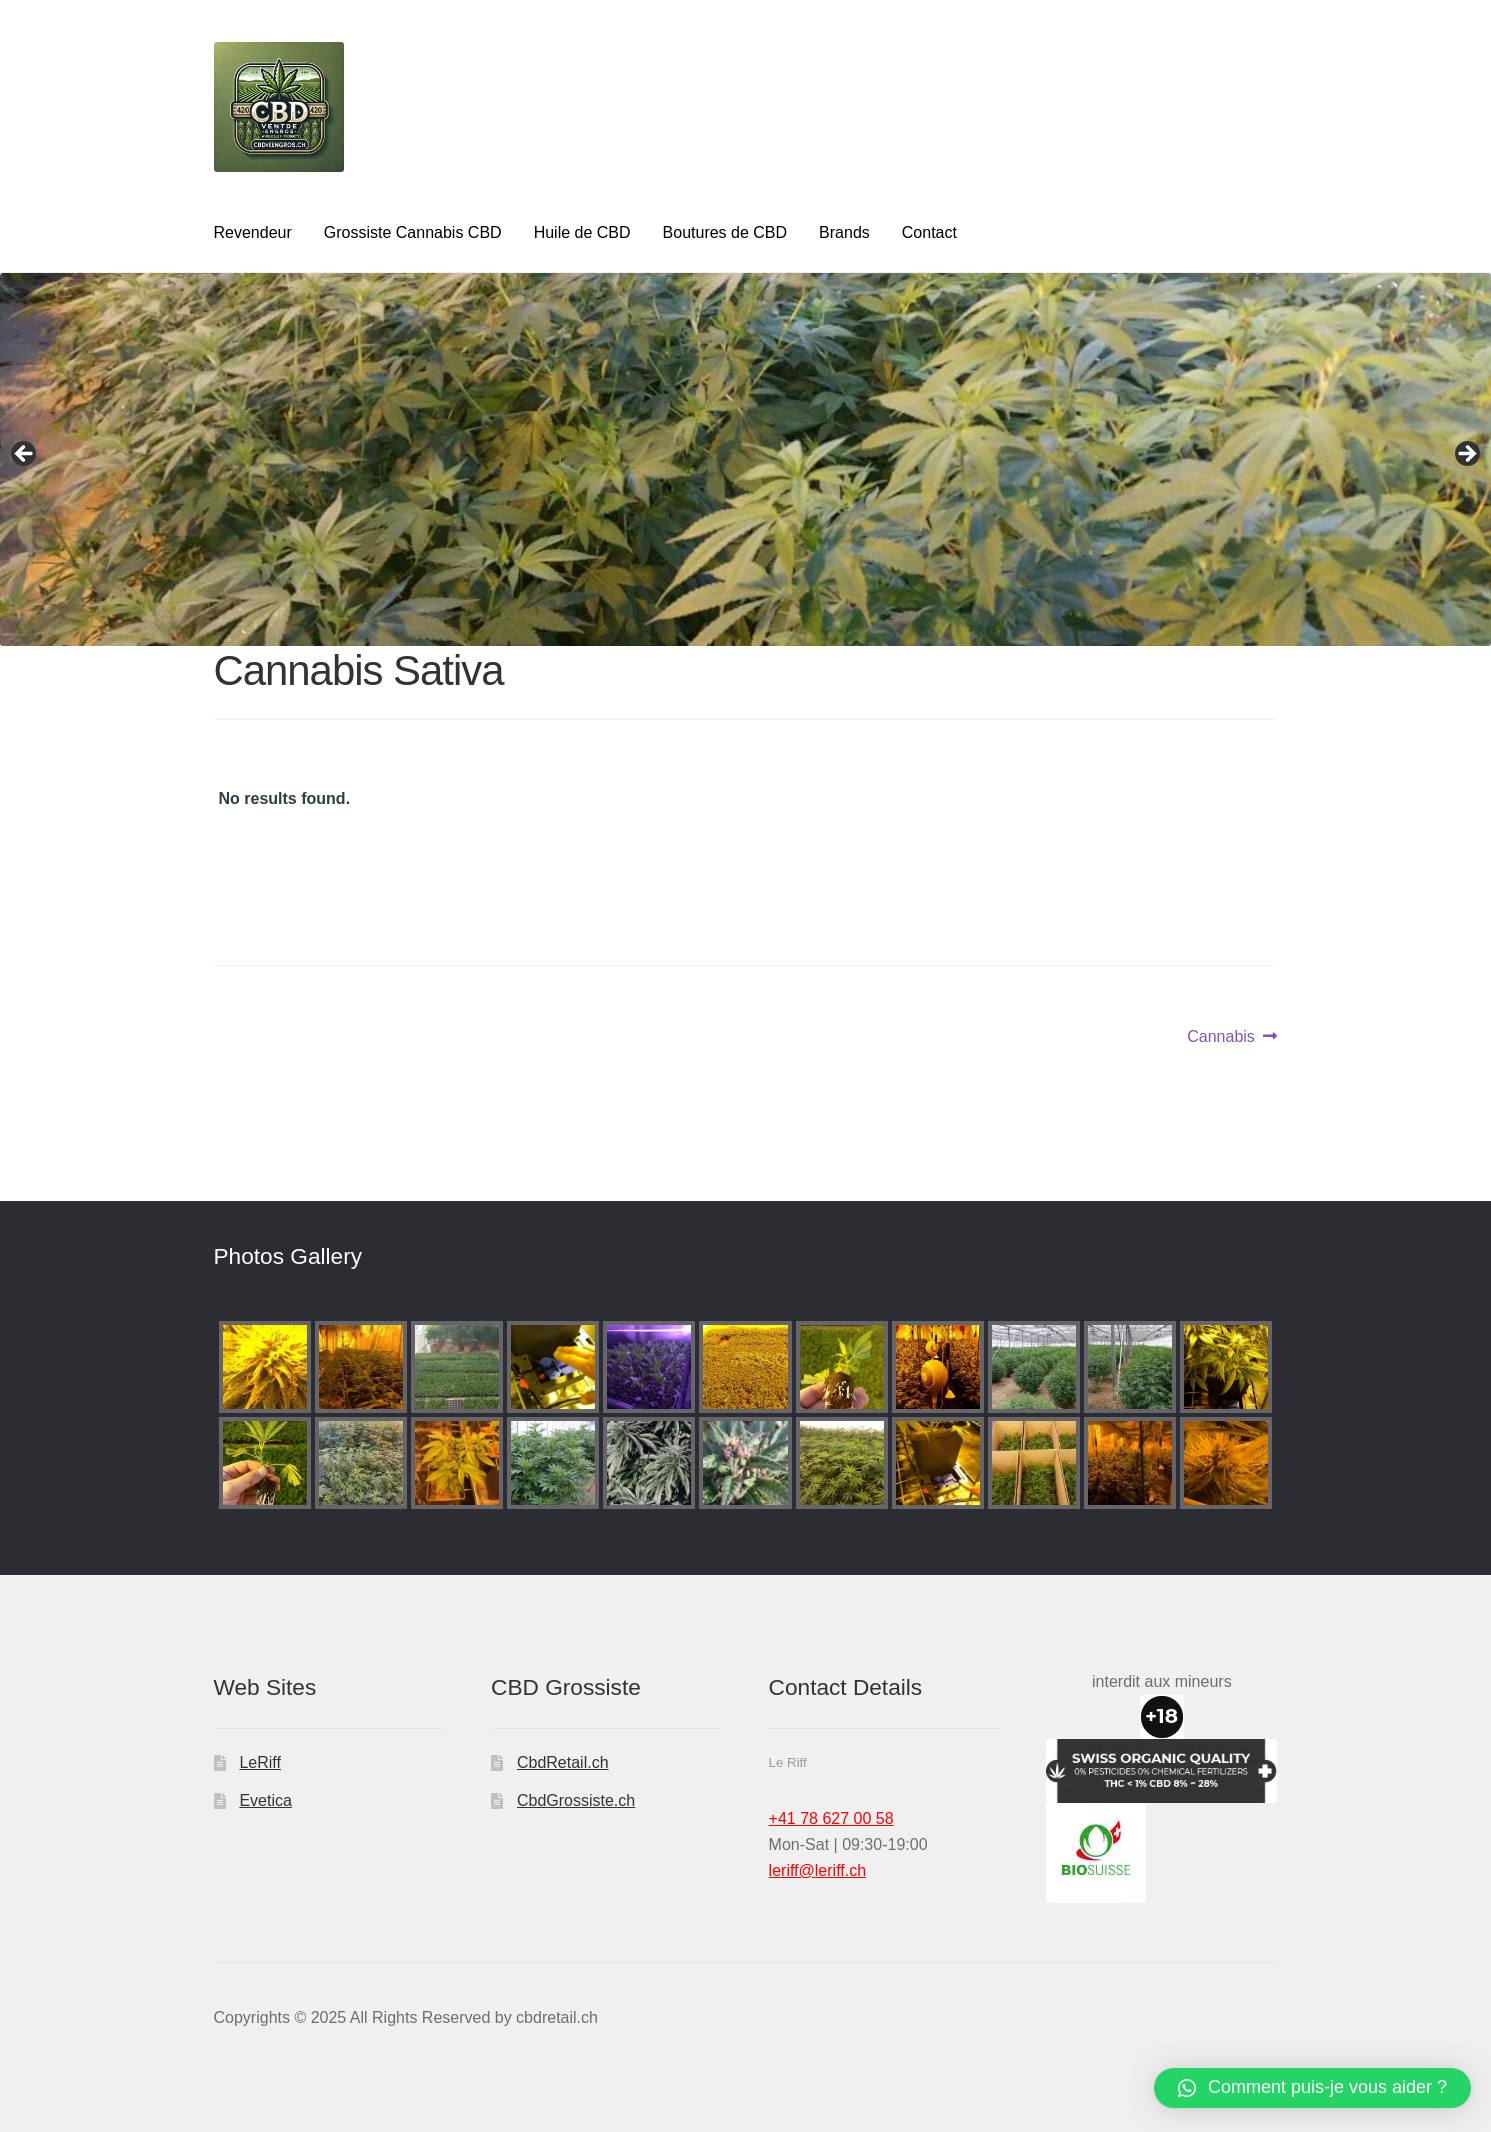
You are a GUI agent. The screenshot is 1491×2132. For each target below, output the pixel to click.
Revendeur (253, 232)
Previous (25, 455)
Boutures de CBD (725, 232)
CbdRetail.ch (563, 1762)
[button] (1312, 2088)
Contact (929, 232)
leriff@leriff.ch (817, 1870)
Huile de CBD (582, 232)
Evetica (265, 1800)
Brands (844, 232)
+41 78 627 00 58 (831, 1818)
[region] (745, 459)
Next (1466, 455)
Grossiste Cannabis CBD (413, 232)
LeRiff (260, 1762)
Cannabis (1221, 1037)
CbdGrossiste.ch (576, 1800)
